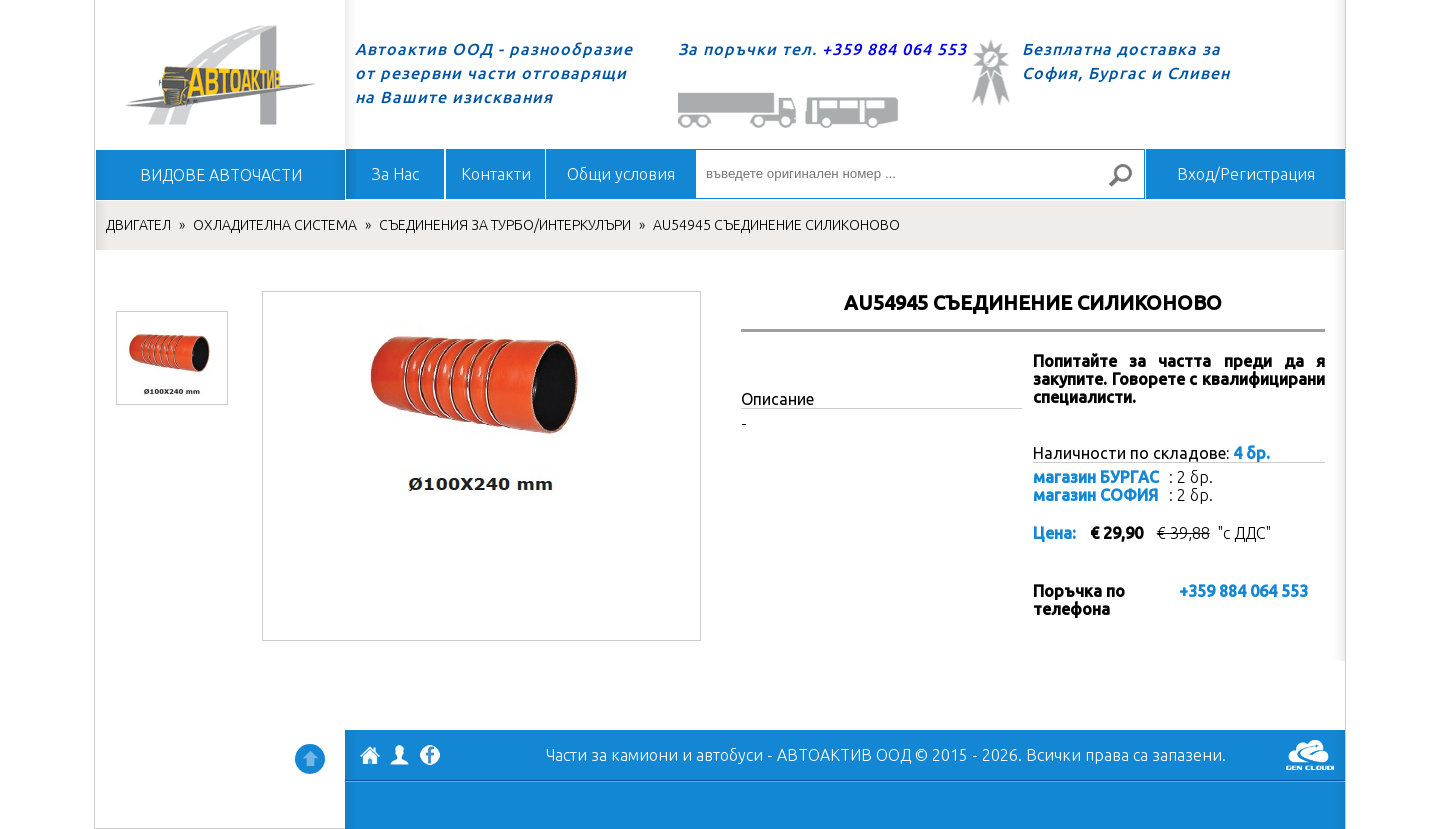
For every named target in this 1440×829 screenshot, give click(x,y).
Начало (220, 75)
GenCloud (1310, 755)
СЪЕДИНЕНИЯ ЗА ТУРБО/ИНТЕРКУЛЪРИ (505, 225)
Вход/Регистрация (1246, 174)
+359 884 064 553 (894, 49)
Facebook (430, 757)
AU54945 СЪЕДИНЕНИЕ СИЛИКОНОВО (776, 225)
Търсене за (1129, 183)
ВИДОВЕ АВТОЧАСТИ (221, 175)
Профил (400, 755)
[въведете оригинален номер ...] (920, 174)
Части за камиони (612, 755)
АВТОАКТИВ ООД (370, 758)
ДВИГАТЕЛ (138, 225)
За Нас (395, 174)
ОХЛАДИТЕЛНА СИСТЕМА (275, 225)
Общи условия (621, 174)
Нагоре (310, 759)
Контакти (496, 174)
